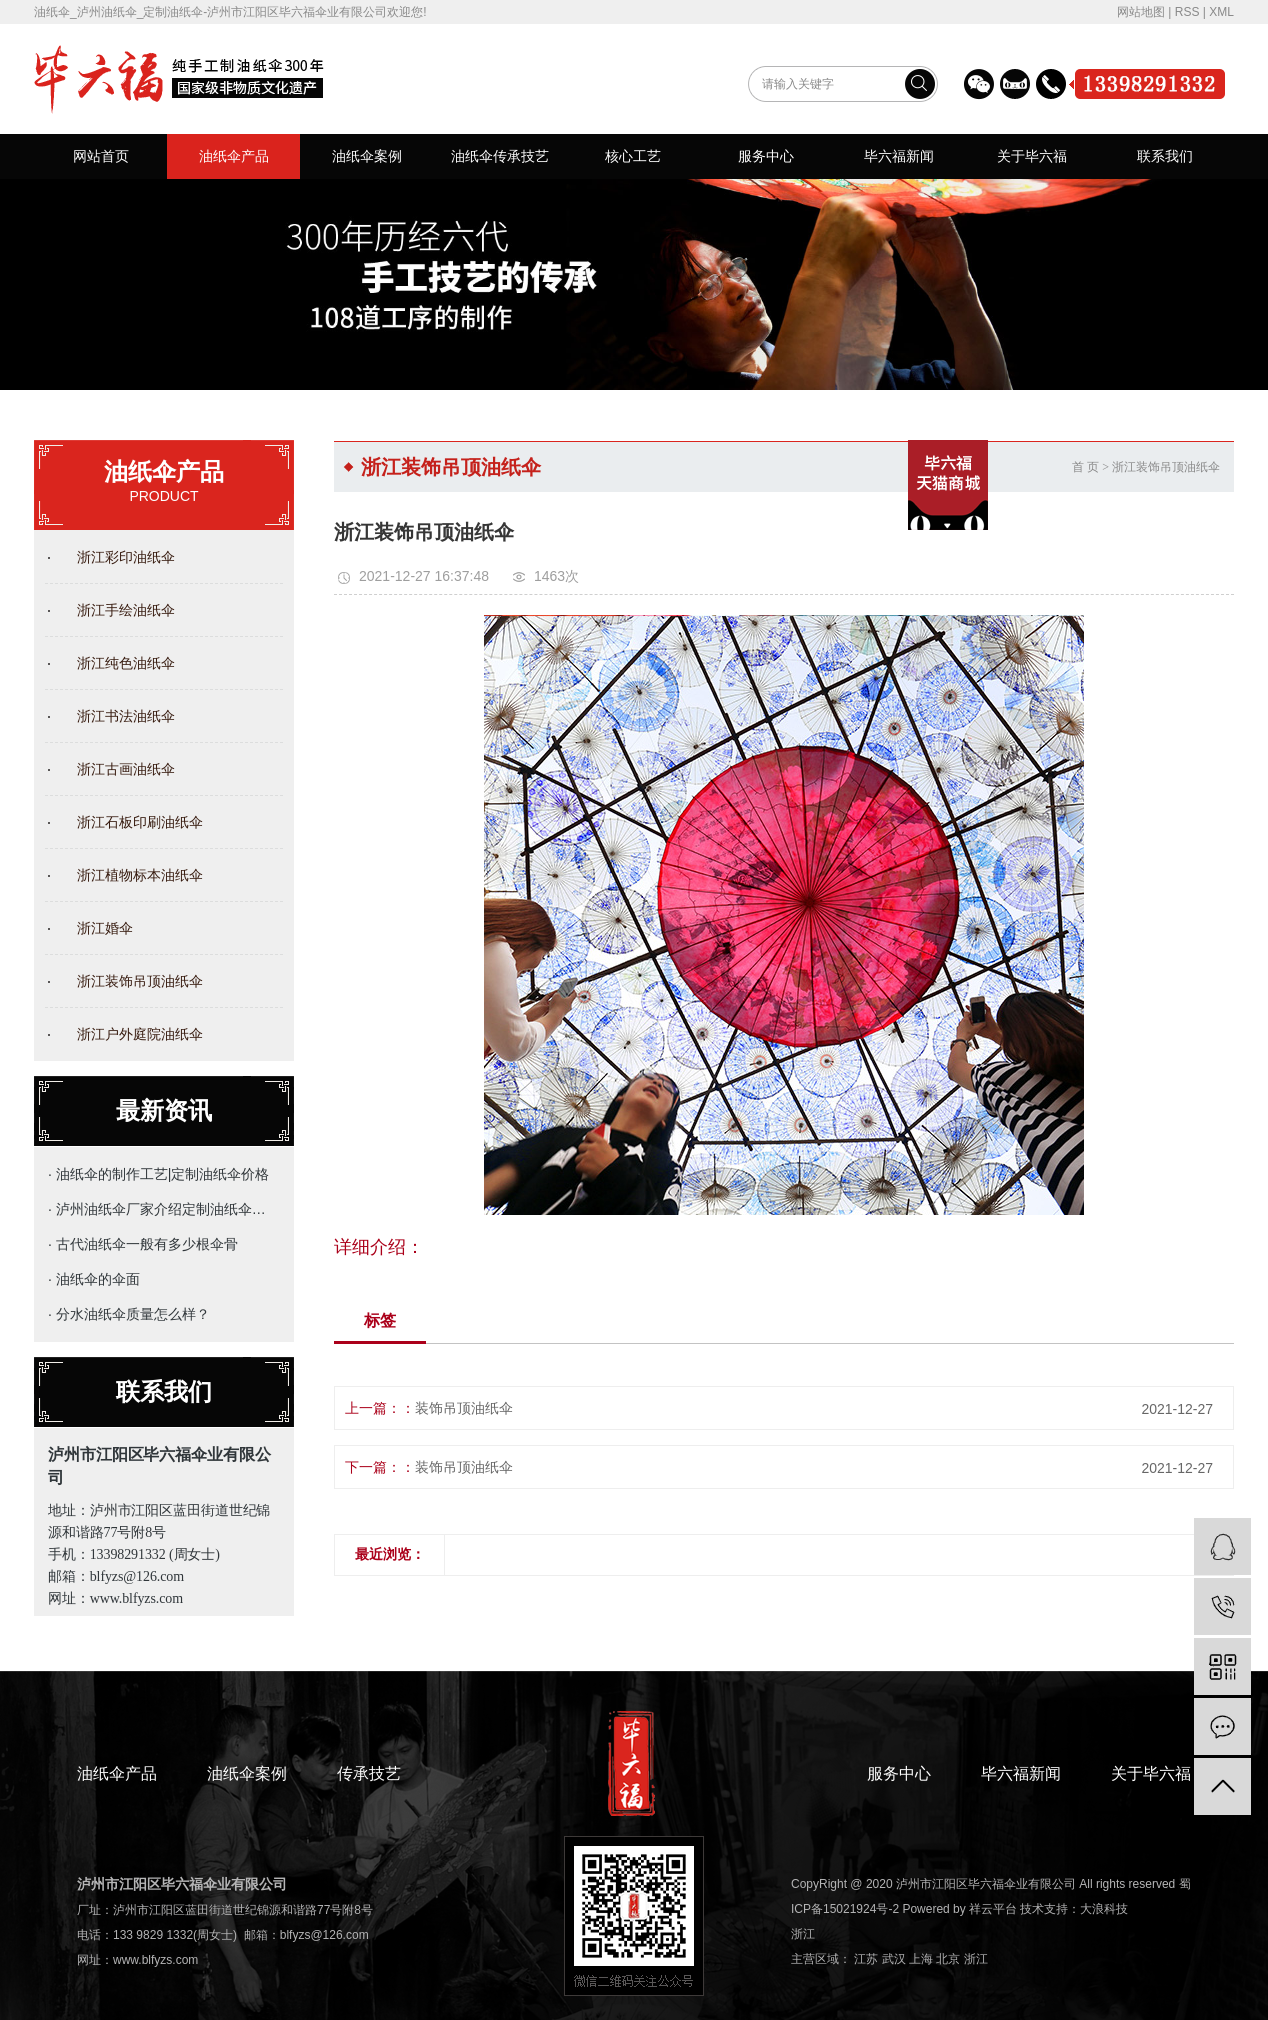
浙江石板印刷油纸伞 (140, 822)
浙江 (803, 1934)
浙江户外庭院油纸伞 (140, 1034)
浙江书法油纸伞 (126, 716)
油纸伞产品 (234, 156)
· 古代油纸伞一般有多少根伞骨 (143, 1244)
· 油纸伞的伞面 (94, 1279)
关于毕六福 (1032, 156)
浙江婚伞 (105, 928)
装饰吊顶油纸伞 (464, 1408)
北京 (948, 1959)
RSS (1187, 12)
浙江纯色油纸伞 (126, 663)
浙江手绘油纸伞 (126, 610)
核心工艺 (633, 156)
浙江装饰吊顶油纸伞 (140, 981)
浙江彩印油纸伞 (126, 557)
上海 (921, 1959)
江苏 (866, 1959)
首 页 (1085, 467)
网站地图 (1141, 12)
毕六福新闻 (899, 156)
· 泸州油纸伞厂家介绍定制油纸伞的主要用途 (159, 1209)
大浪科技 (1104, 1909)
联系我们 (1165, 156)
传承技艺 (369, 1773)
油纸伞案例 (367, 156)
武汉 (894, 1959)
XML (1221, 12)
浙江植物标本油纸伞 (140, 875)
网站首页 (101, 156)
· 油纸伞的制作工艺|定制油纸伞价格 (158, 1174)
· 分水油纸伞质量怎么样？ (129, 1314)
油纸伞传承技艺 (500, 156)
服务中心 (766, 156)
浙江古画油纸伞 (126, 769)
